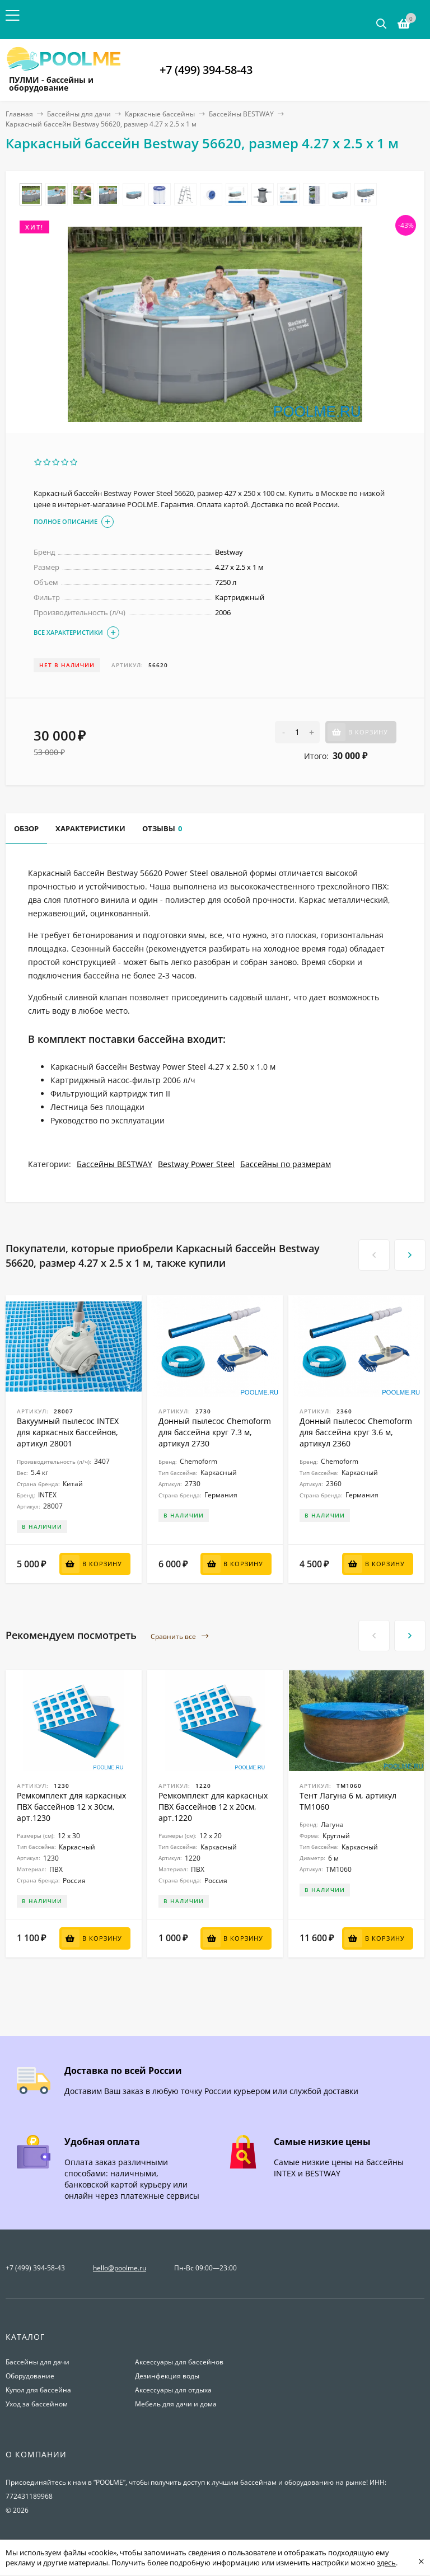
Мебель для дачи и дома (176, 2404)
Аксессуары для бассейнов (179, 2362)
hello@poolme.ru (119, 2268)
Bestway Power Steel (196, 1164)
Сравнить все (179, 1636)
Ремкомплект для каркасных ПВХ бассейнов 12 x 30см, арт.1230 (71, 1806)
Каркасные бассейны (160, 114)
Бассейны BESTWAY (241, 114)
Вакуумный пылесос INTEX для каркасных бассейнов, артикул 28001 (68, 1432)
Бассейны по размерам (285, 1164)
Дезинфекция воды (167, 2376)
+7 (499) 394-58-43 (206, 69)
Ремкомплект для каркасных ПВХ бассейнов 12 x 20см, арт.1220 (213, 1806)
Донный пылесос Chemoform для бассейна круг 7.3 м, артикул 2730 (214, 1432)
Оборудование (30, 2376)
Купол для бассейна (38, 2390)
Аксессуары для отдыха (173, 2390)
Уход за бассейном (37, 2404)
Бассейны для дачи (79, 114)
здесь (386, 2563)
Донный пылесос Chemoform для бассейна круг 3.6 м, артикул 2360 (356, 1432)
